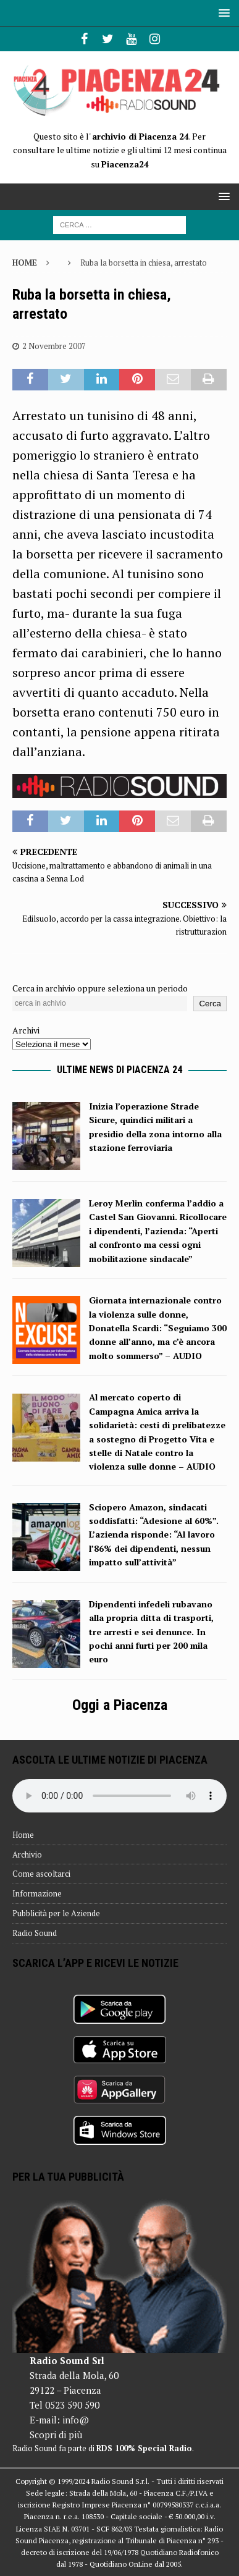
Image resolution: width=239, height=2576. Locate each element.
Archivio (27, 1854)
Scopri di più (56, 2434)
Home (23, 1834)
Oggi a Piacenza (119, 1705)
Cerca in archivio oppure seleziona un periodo (100, 988)
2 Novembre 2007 (54, 345)
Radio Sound (34, 1932)
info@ (75, 2420)
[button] (222, 12)
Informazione (37, 1893)
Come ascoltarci (41, 1873)
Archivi (26, 1030)
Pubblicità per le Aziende (56, 1913)
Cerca (210, 1003)
